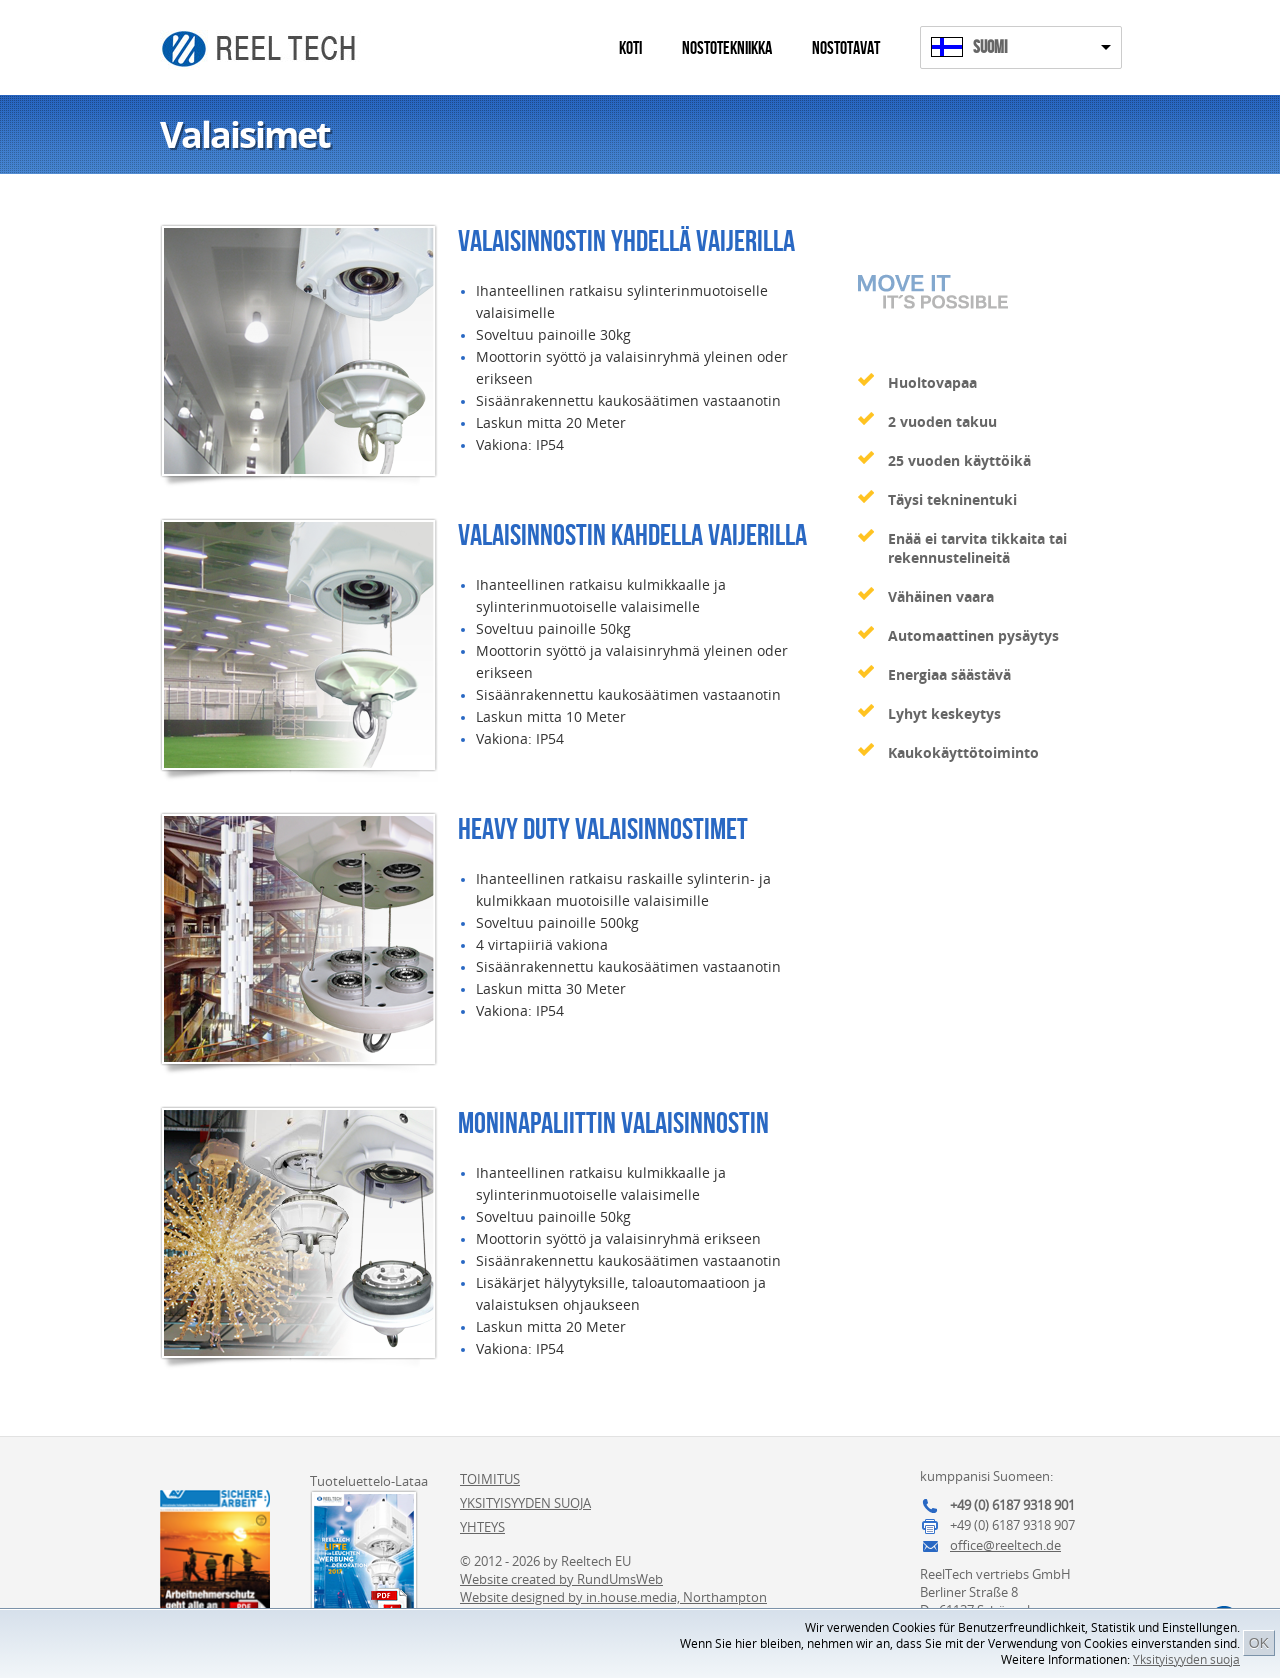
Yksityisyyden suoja (1186, 1659)
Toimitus (490, 1479)
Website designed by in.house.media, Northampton (613, 1597)
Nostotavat (846, 48)
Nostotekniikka (727, 48)
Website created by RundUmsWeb (561, 1579)
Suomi (990, 47)
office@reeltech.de (1005, 1545)
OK (1259, 1643)
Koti (630, 48)
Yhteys (482, 1527)
